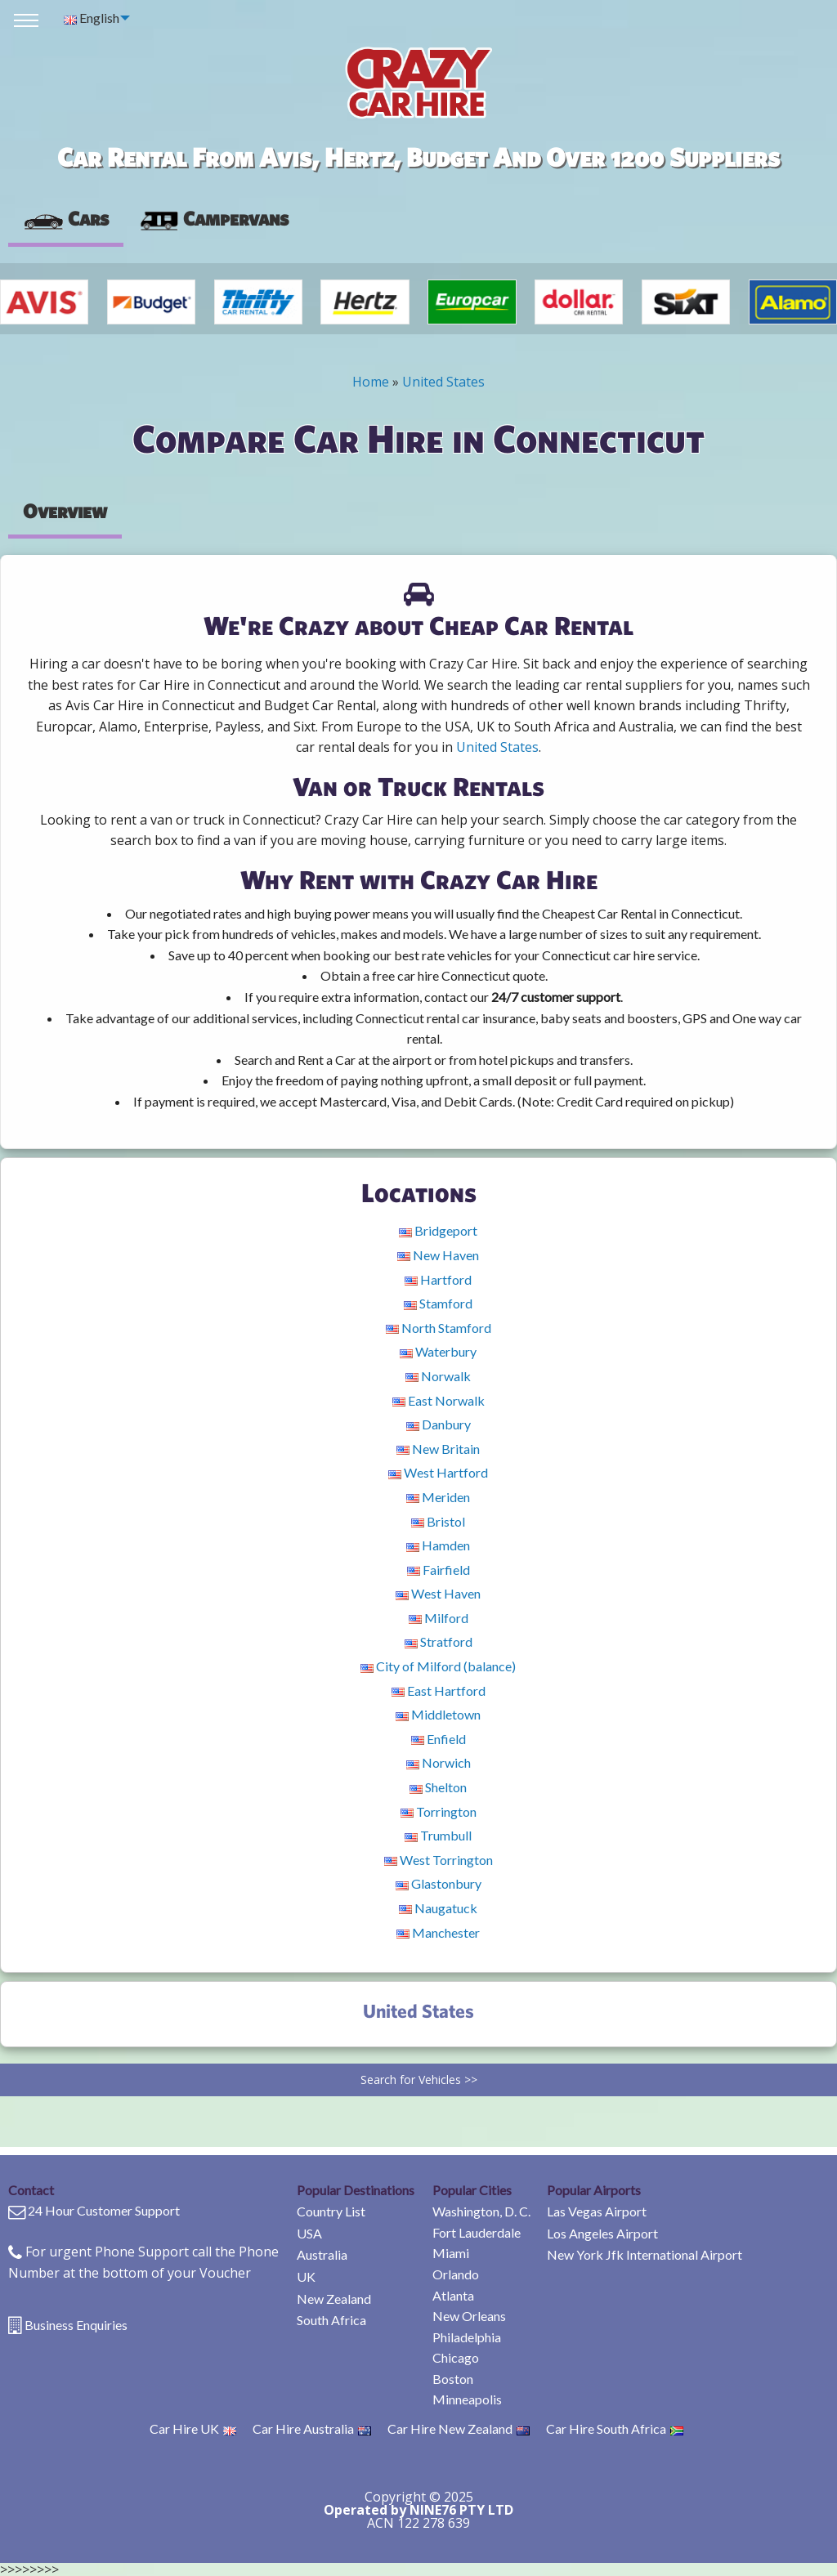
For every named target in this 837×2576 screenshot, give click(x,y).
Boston (452, 2378)
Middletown (438, 1714)
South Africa (331, 2320)
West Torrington (438, 1859)
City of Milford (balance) (438, 1666)
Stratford (438, 1641)
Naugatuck (438, 1908)
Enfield (438, 1738)
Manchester (438, 1932)
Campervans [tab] (213, 218)
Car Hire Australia (312, 2428)
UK (306, 2276)
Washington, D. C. (481, 2211)
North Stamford (438, 1327)
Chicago (455, 2357)
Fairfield (438, 1569)
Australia (322, 2254)
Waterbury (438, 1351)
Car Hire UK (193, 2428)
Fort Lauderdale (476, 2232)
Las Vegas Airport (597, 2211)
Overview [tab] (65, 510)
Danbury (438, 1424)
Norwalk (438, 1376)
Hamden (438, 1545)
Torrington (439, 1811)
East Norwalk (438, 1400)
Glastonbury (438, 1883)
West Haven (438, 1593)
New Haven (438, 1255)
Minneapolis (467, 2399)
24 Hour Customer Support (104, 2210)
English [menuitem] (91, 17)
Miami (450, 2253)
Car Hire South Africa (614, 2428)
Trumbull (438, 1835)
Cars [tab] (66, 218)
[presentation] (213, 219)
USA (309, 2233)
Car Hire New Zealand (458, 2428)
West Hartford (438, 1472)
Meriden (438, 1497)
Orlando (455, 2274)
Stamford (438, 1303)
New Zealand (334, 2298)
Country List (331, 2211)
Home (370, 382)
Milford (438, 1618)
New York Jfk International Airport (644, 2254)
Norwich (438, 1762)
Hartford (438, 1279)
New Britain (438, 1448)
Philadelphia (466, 2337)
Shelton (438, 1787)
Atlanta (453, 2295)
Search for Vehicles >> (418, 2079)
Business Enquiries (76, 2324)
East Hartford (439, 1690)
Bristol (438, 1521)
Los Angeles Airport (602, 2233)
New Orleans (469, 2315)
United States (443, 382)
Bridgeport (438, 1230)
